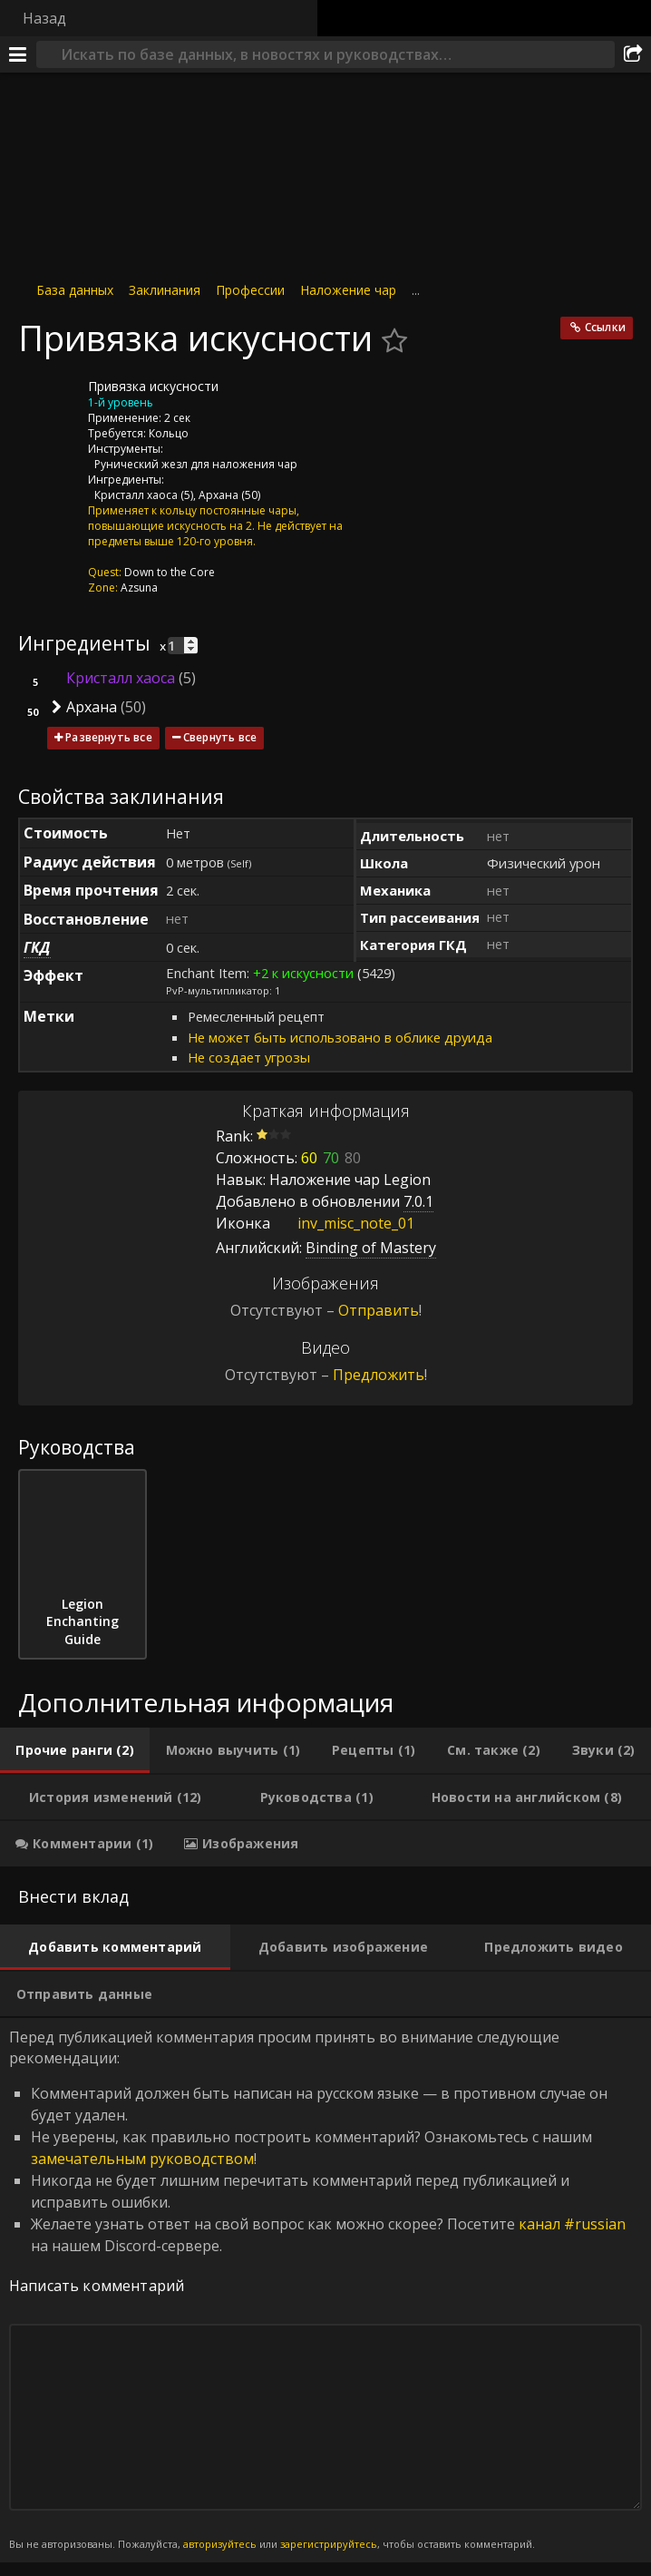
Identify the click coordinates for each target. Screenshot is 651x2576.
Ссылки (605, 327)
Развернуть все (108, 737)
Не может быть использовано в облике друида (340, 1037)
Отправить (378, 1310)
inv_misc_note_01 (342, 1223)
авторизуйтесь (220, 2544)
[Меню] (18, 54)
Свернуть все (220, 737)
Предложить (378, 1375)
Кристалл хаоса (136, 495)
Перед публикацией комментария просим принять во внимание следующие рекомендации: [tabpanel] (325, 2289)
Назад (44, 18)
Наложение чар (348, 290)
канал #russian (572, 2224)
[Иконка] (49, 400)
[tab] (75, 1750)
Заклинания (164, 290)
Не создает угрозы (249, 1057)
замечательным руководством (142, 2159)
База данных (74, 290)
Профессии (250, 290)
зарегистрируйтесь (328, 2544)
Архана (218, 495)
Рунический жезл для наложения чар (195, 464)
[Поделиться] (633, 54)
